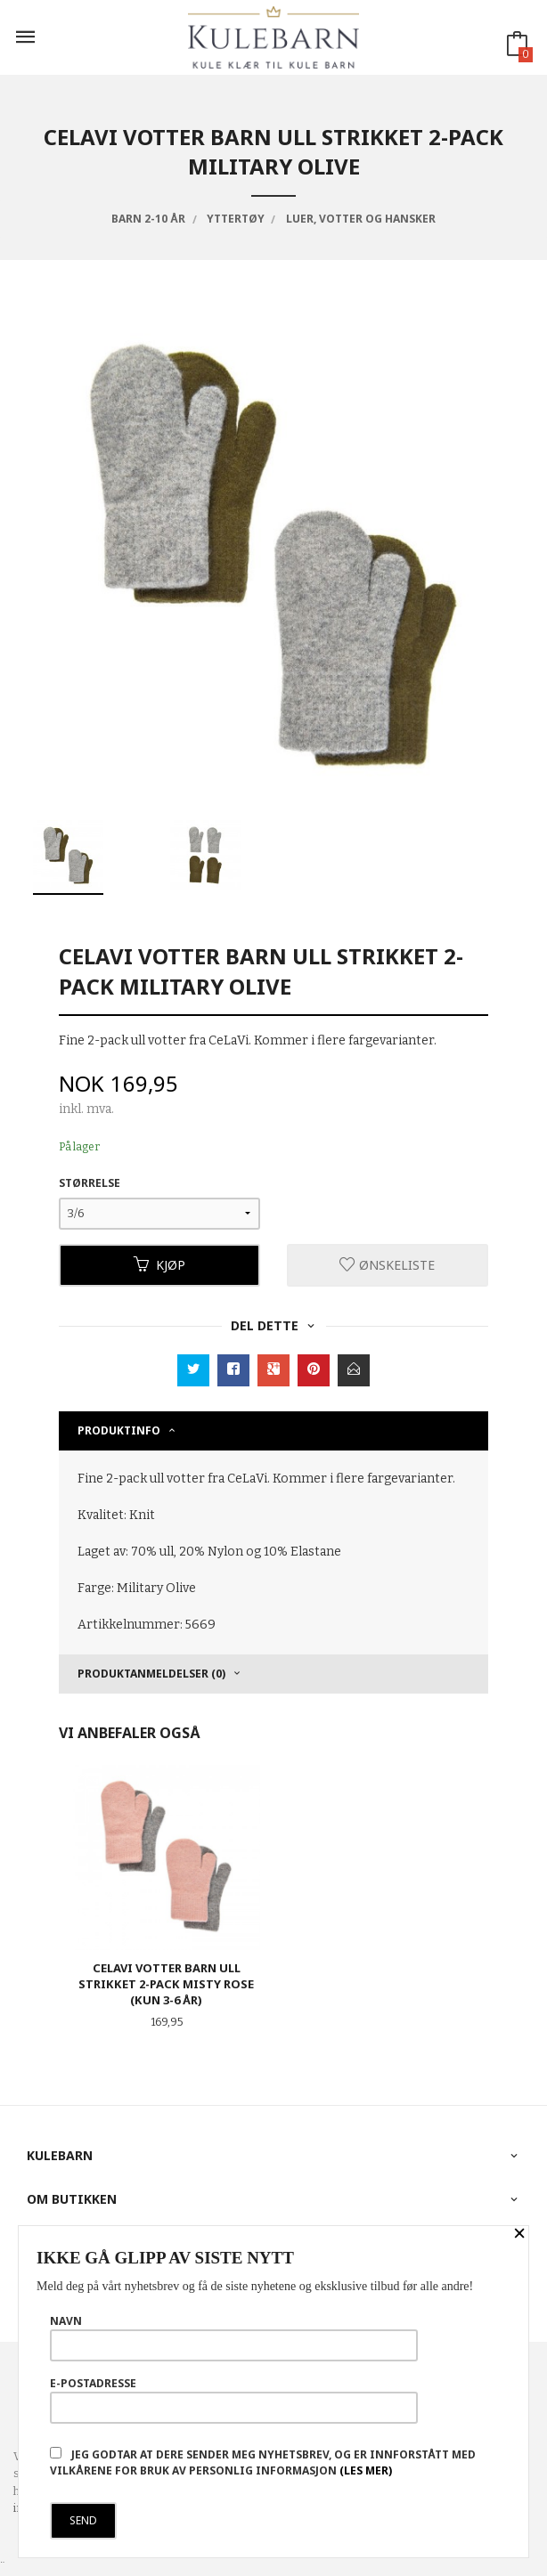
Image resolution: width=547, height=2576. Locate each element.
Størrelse (89, 1182)
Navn (234, 2337)
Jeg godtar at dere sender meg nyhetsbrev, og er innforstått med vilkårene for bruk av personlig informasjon (263, 2462)
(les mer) (365, 2470)
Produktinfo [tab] (119, 1430)
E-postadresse (234, 2400)
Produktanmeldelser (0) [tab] (151, 1673)
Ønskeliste (387, 1264)
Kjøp (159, 1264)
